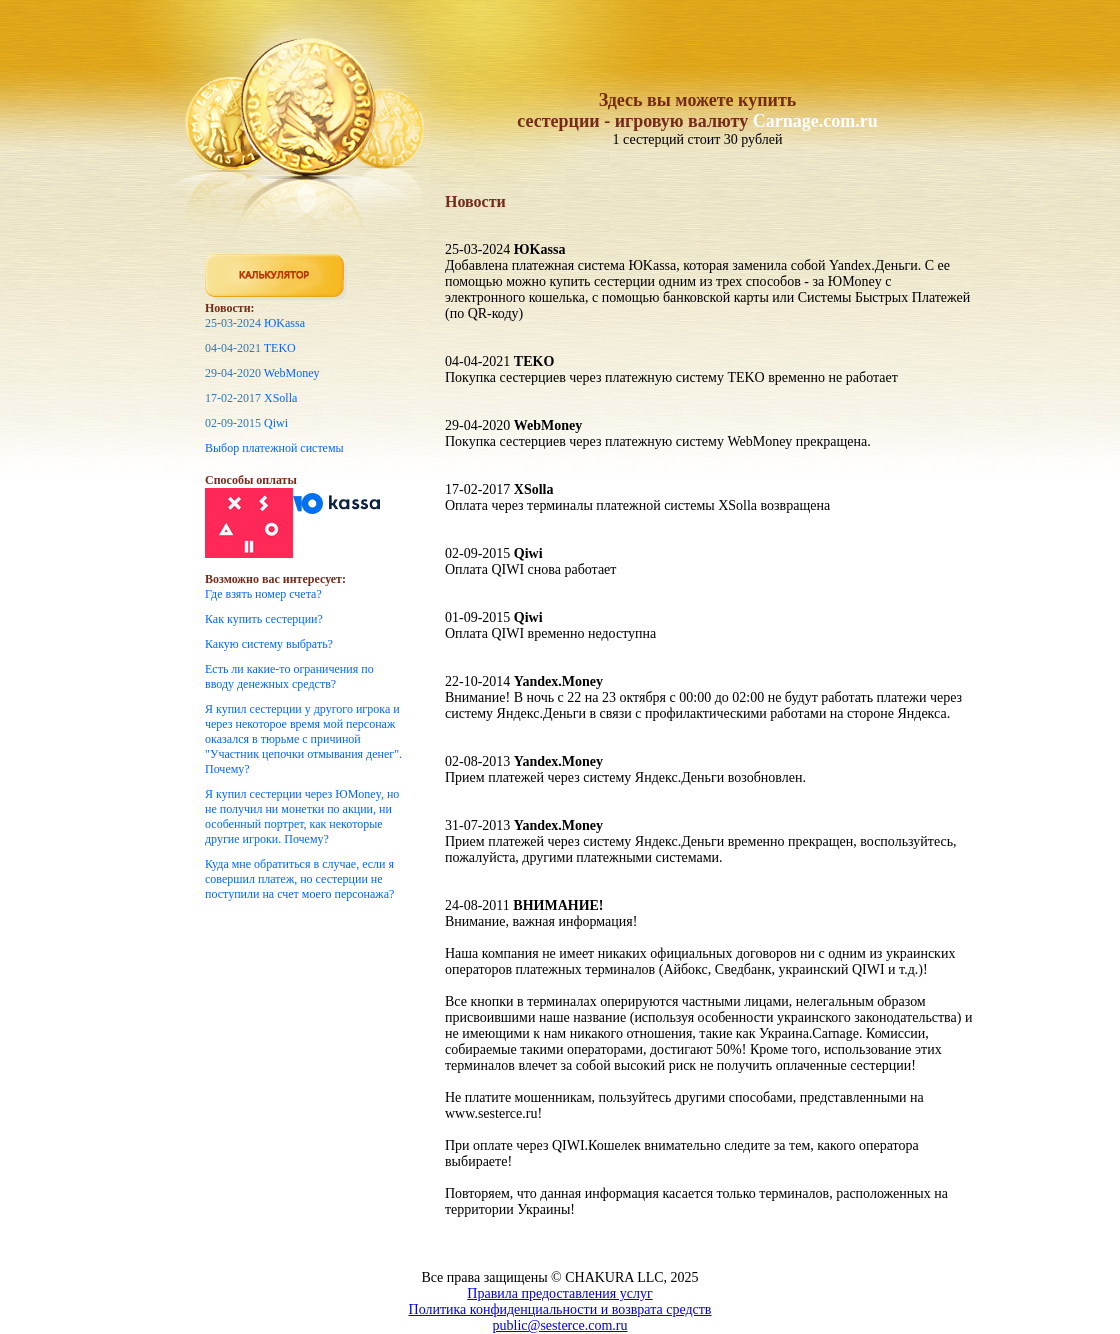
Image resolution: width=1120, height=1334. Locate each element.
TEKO (280, 348)
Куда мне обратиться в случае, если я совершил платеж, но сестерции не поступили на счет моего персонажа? (299, 879)
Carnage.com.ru (815, 121)
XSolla (280, 398)
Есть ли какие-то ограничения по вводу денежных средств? (289, 676)
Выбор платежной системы (274, 448)
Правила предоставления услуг (559, 1293)
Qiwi (276, 423)
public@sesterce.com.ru (560, 1325)
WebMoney (292, 373)
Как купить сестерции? (264, 619)
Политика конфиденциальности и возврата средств (560, 1309)
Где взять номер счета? (263, 594)
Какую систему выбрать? (269, 644)
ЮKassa (284, 323)
